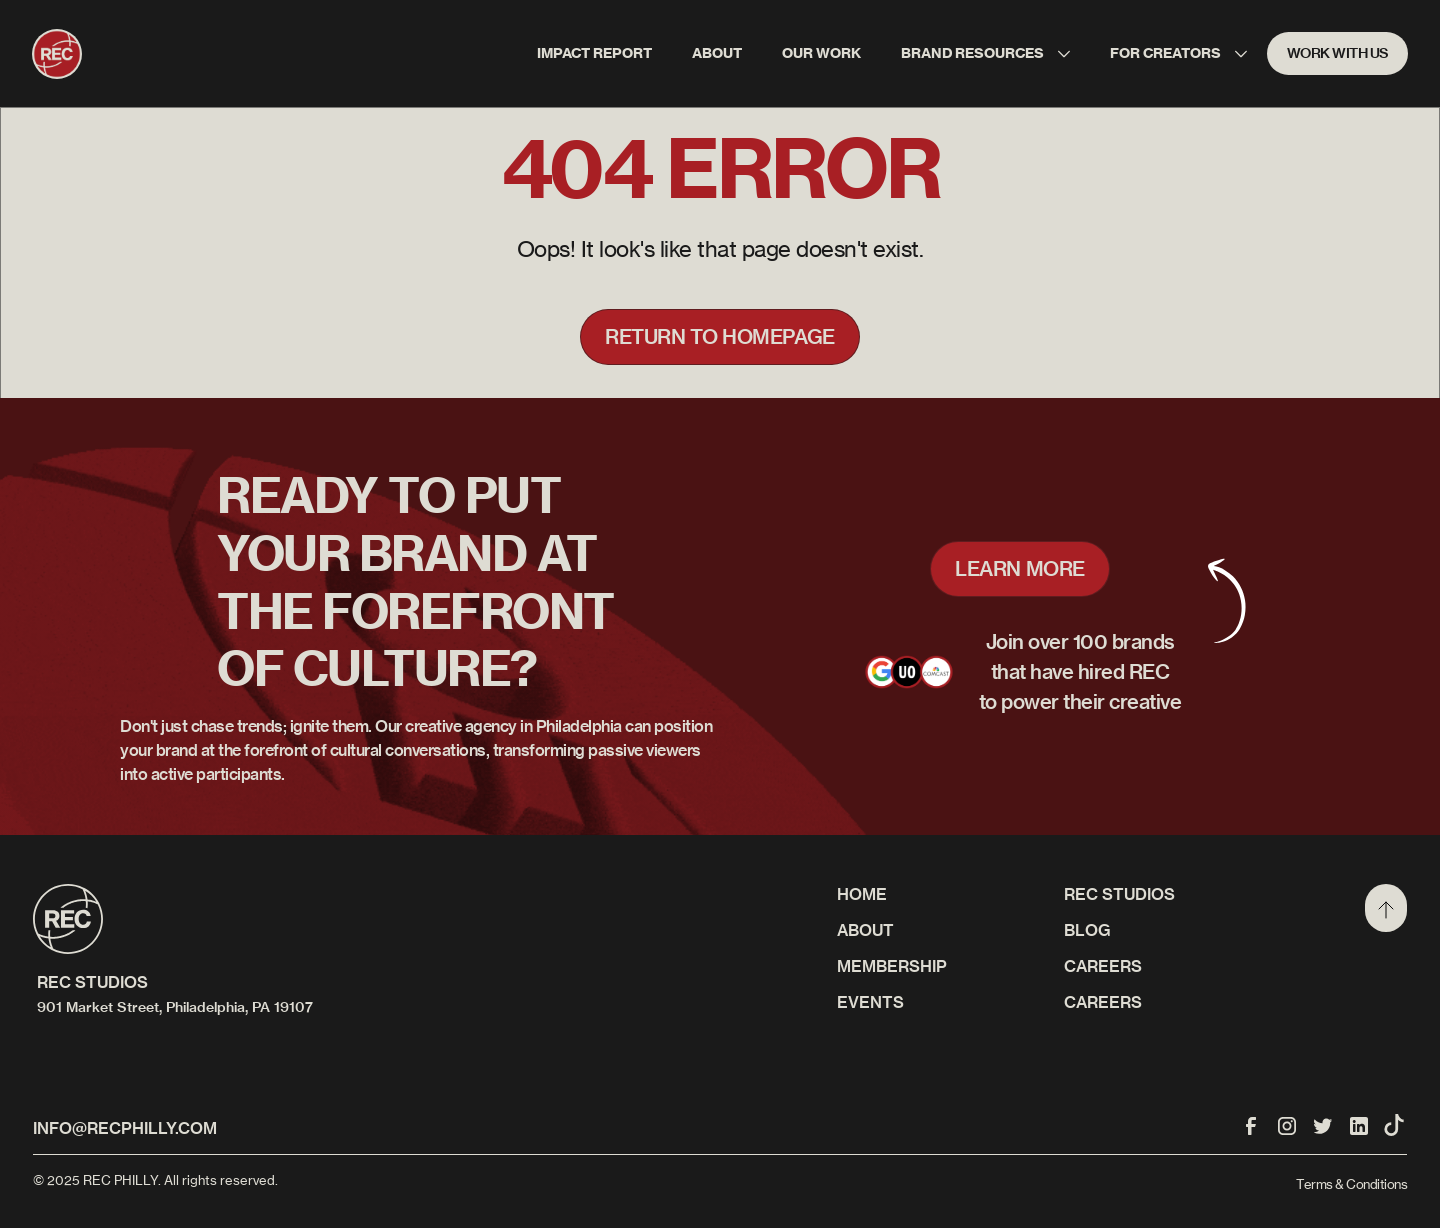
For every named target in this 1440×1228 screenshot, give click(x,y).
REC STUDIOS (1119, 894)
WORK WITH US (1338, 53)
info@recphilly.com (125, 1128)
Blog (1087, 930)
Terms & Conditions (1351, 1184)
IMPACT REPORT (594, 53)
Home (862, 894)
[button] (985, 53)
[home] (57, 54)
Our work (821, 53)
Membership (892, 966)
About (717, 53)
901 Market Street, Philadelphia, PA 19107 (175, 1007)
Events (870, 1002)
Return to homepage (720, 336)
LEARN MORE (1020, 568)
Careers (1103, 1002)
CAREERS (1103, 966)
